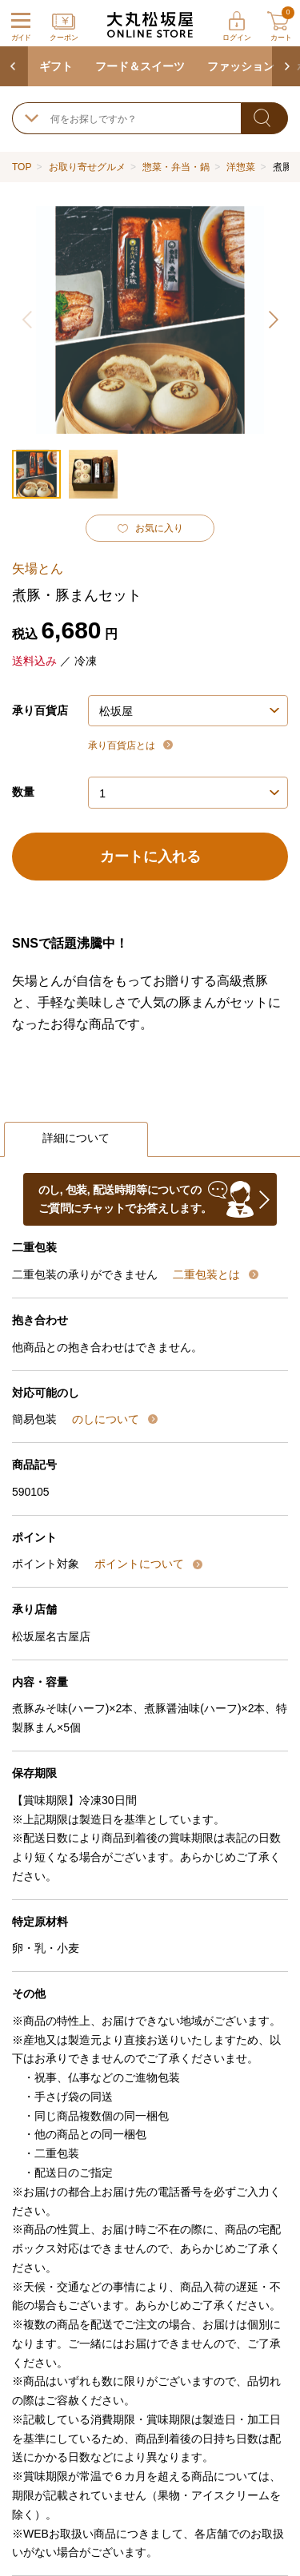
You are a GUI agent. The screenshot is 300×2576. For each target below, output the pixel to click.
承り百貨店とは (123, 745)
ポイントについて (140, 1563)
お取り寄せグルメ (87, 167)
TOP (21, 167)
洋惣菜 (240, 167)
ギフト (56, 66)
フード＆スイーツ (140, 66)
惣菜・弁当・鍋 (176, 167)
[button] (272, 320)
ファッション (240, 66)
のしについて (107, 1419)
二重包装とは (208, 1274)
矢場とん (37, 568)
